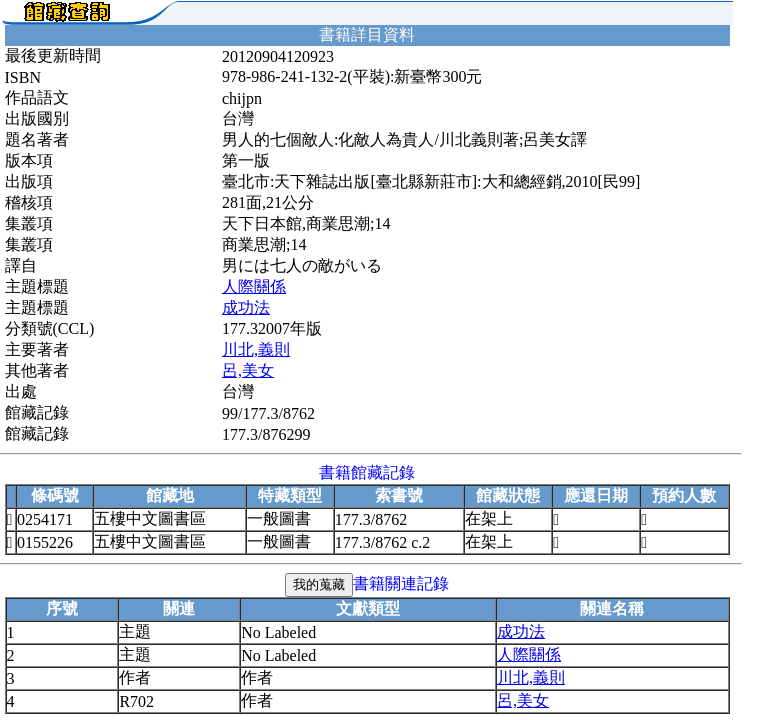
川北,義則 (256, 349)
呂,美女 (248, 370)
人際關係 (254, 286)
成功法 (246, 307)
